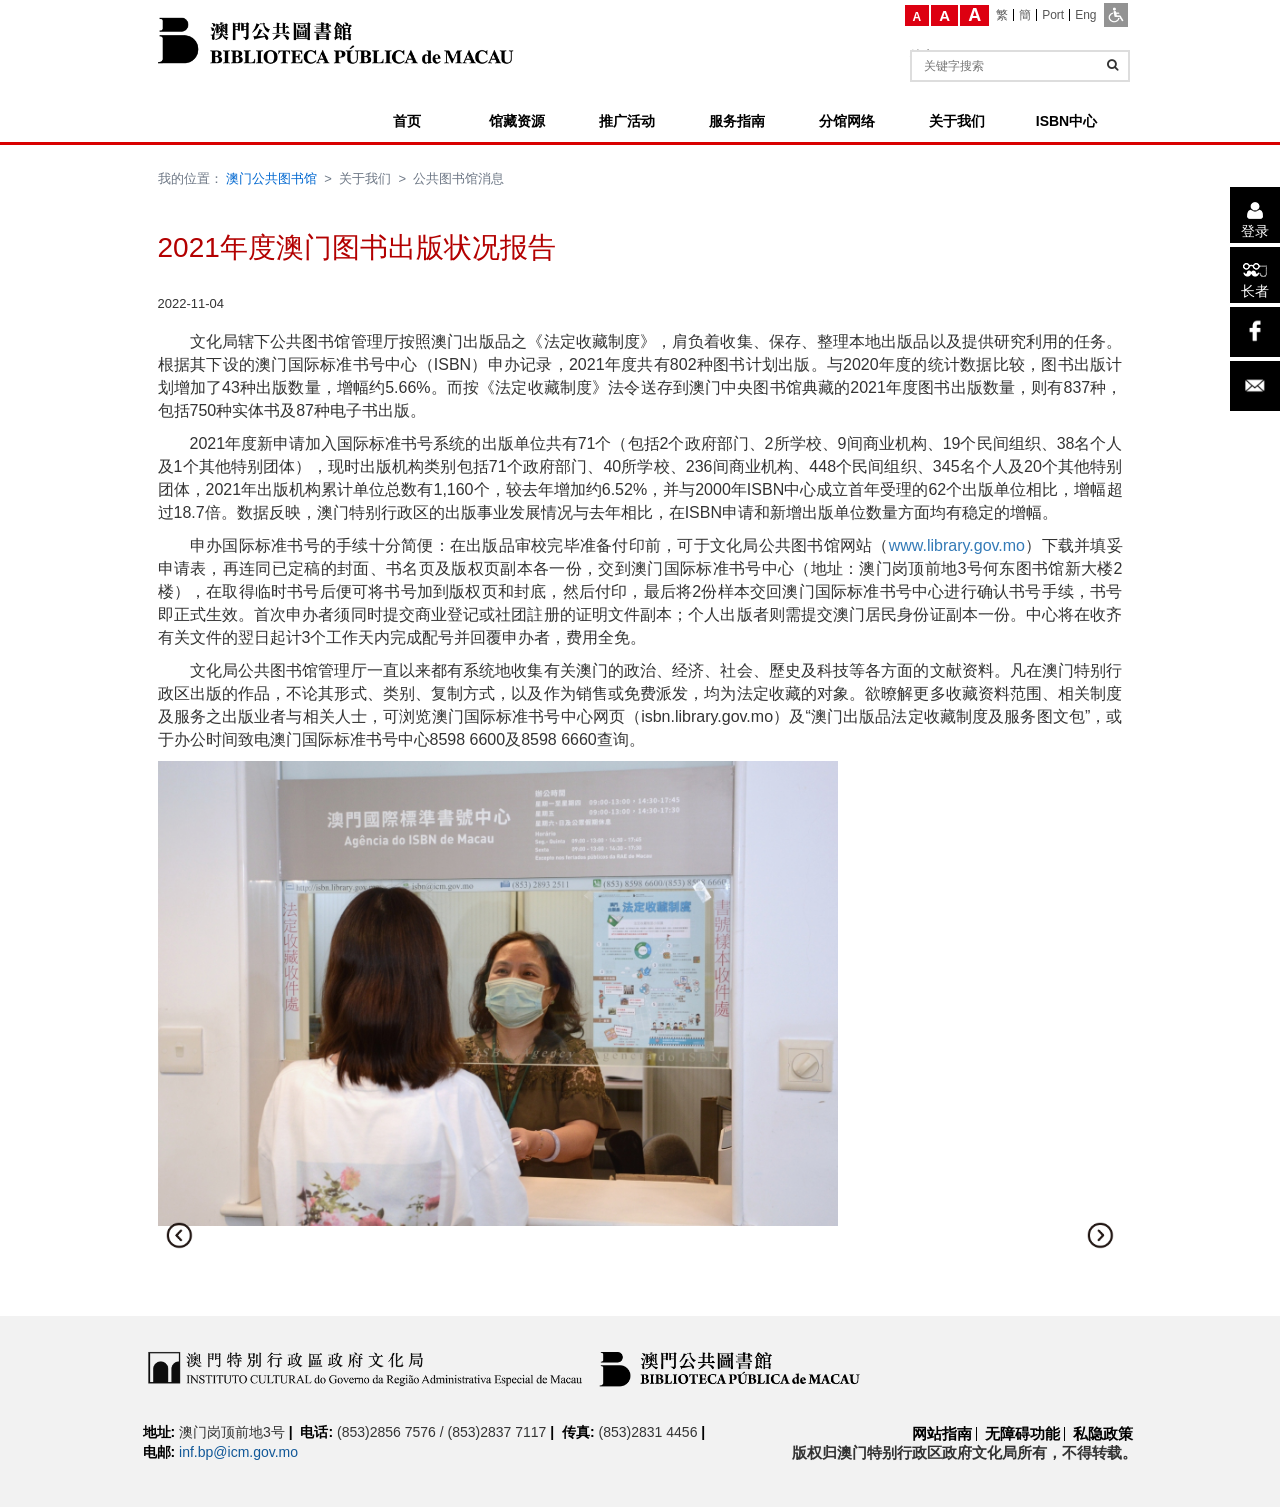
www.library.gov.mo (957, 545)
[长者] (1255, 275)
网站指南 (942, 1433)
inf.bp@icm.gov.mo (238, 1452)
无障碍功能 (1022, 1433)
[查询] (1112, 65)
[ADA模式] (1116, 15)
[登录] (1255, 215)
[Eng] (1085, 15)
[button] (179, 1236)
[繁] (1002, 15)
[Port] (1053, 15)
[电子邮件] (1255, 386)
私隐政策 (1103, 1433)
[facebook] (1255, 332)
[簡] (1025, 15)
